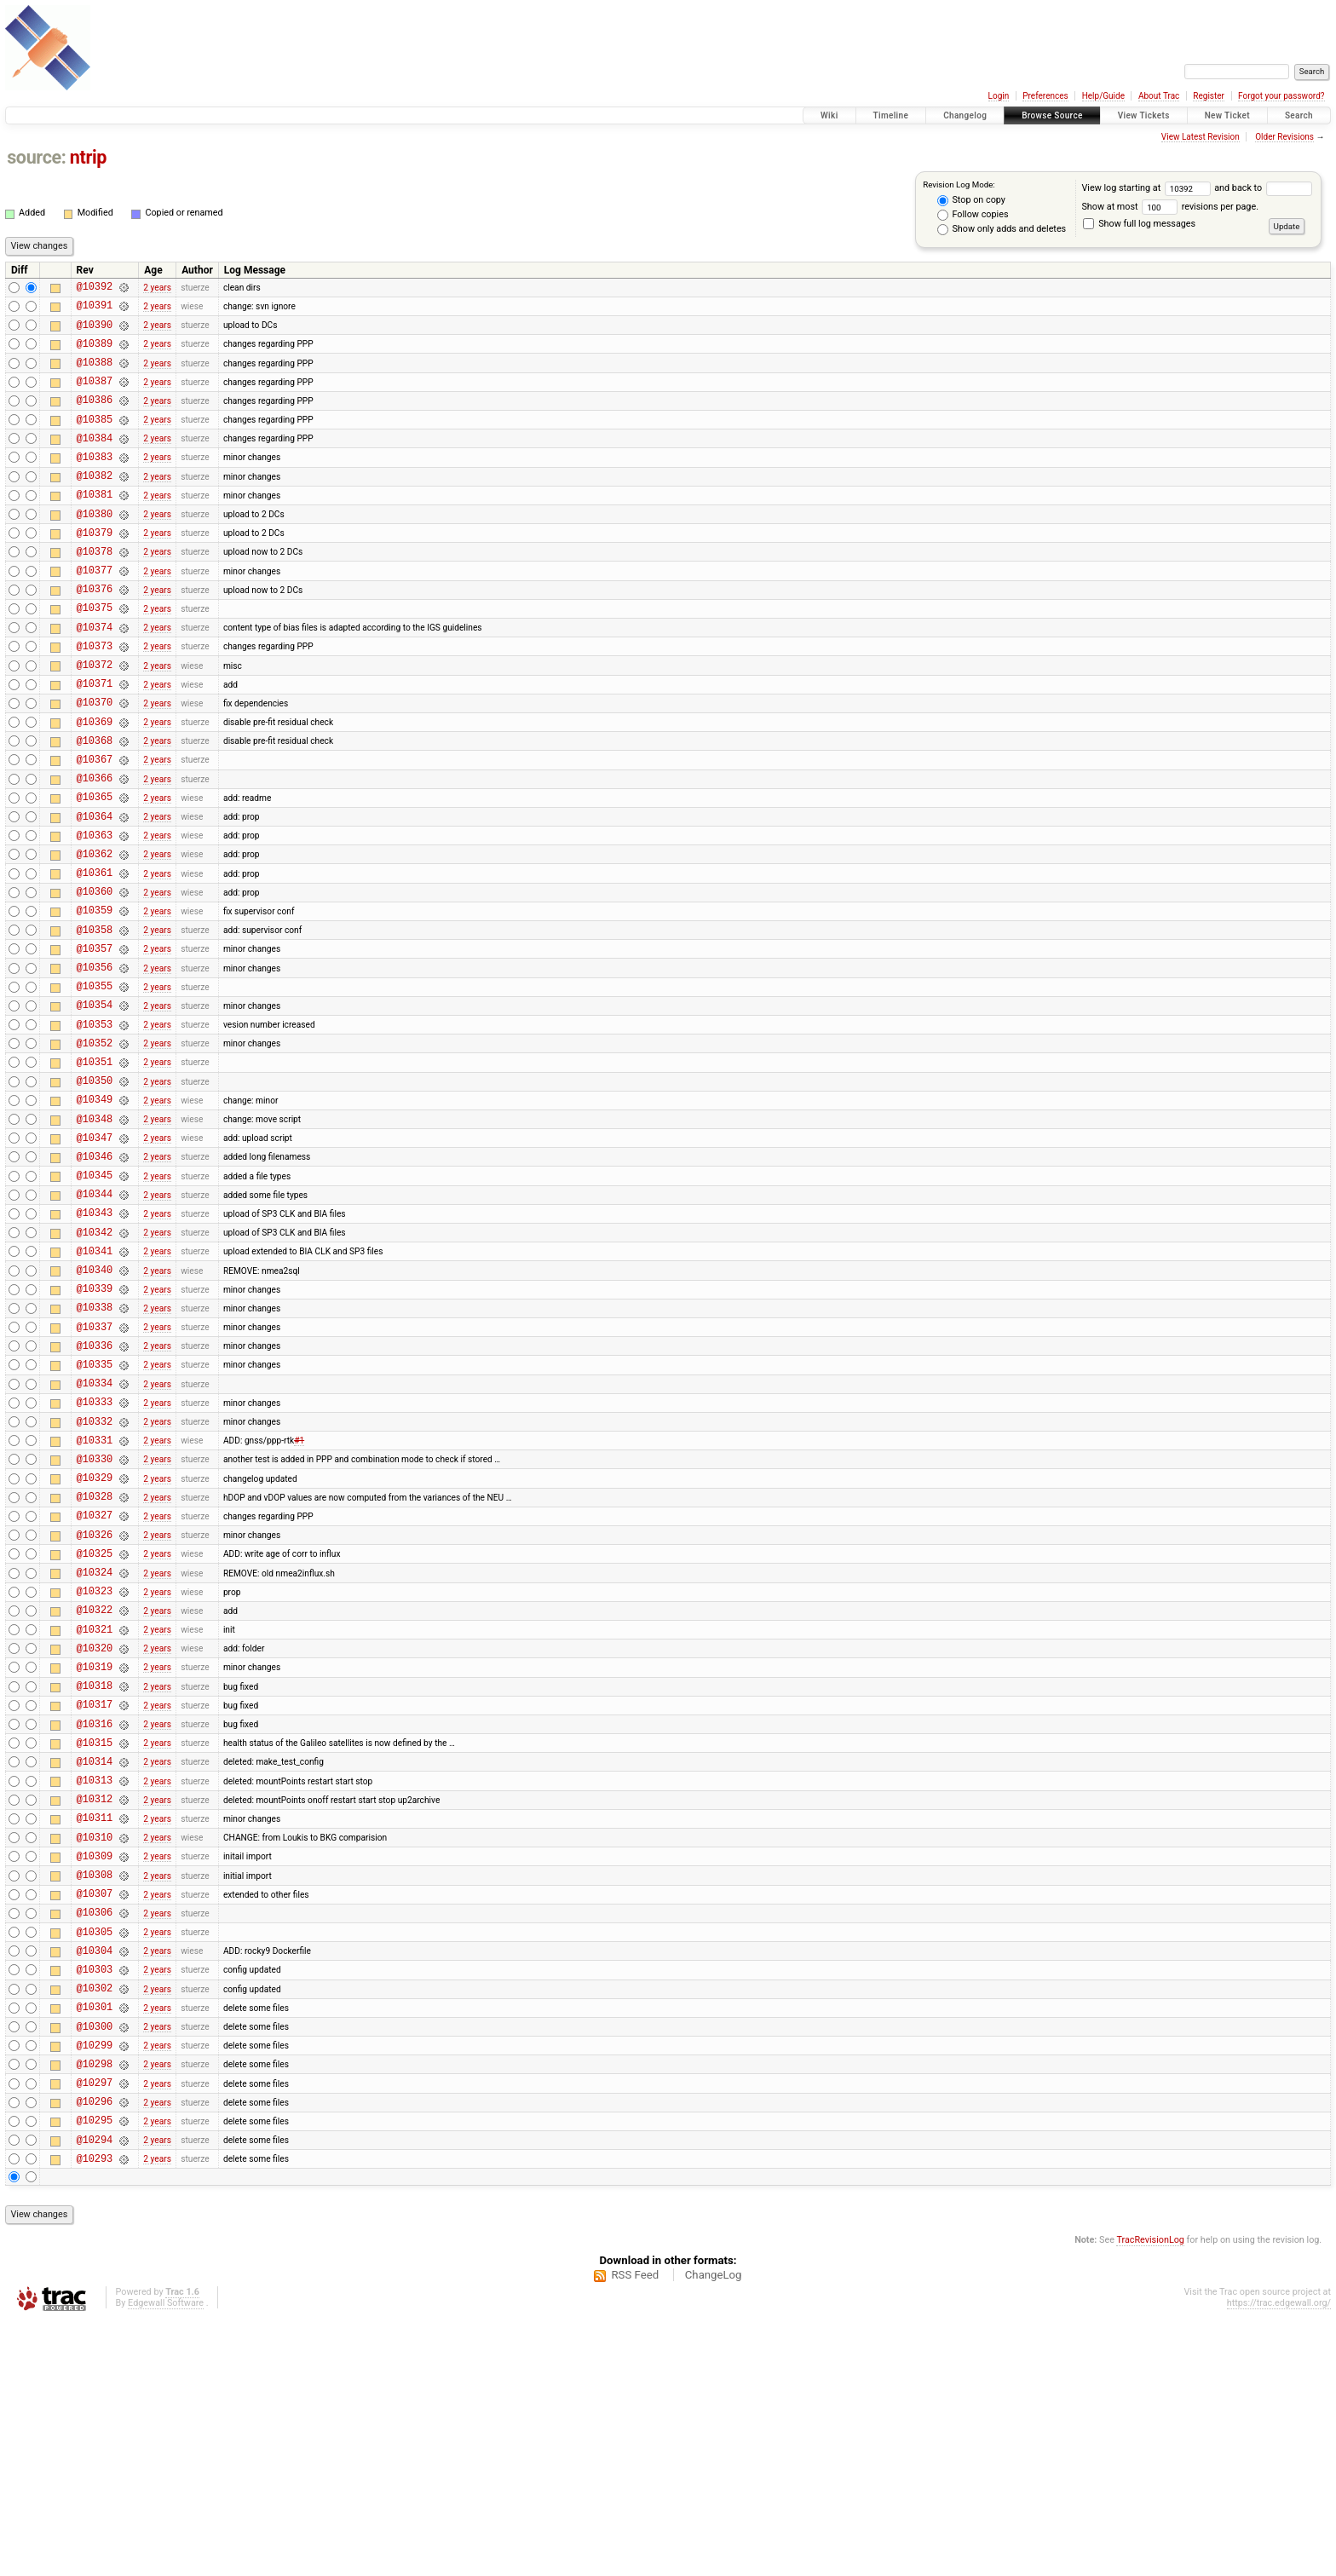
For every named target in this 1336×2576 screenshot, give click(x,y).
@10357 (94, 1040)
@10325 (94, 1727)
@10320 (94, 1834)
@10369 (94, 782)
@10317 (94, 1898)
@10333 (94, 1554)
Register (1208, 96)
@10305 (94, 2156)
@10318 (94, 1877)
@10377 (94, 610)
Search (1299, 115)
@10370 (94, 760)
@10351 (94, 1168)
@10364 (94, 890)
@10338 (94, 1447)
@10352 (94, 1147)
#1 (299, 1598)
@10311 (94, 2027)
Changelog (965, 115)
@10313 (94, 1984)
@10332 (94, 1577)
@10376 (94, 632)
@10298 (94, 2306)
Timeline (891, 115)
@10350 (94, 1190)
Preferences (1045, 96)
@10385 (94, 439)
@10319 (94, 1855)
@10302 (94, 2220)
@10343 (94, 1340)
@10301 (94, 2241)
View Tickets (1144, 115)
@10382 (94, 503)
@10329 (94, 1641)
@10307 (94, 2113)
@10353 (94, 1126)
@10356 (94, 1061)
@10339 (94, 1426)
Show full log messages (1139, 223)
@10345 (94, 1297)
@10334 (94, 1533)
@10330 (94, 1619)
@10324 (94, 1748)
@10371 (94, 739)
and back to (1262, 187)
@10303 (94, 2199)
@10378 (94, 589)
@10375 (94, 653)
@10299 (94, 2285)
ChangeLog (713, 2530)
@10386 (94, 417)
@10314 (94, 1963)
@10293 (94, 2413)
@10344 (94, 1318)
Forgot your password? (1281, 96)
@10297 (94, 2327)
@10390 (94, 332)
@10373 (94, 696)
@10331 (94, 1598)
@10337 (94, 1469)
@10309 (94, 2070)
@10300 (94, 2263)
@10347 (94, 1255)
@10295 (94, 2370)
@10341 (94, 1383)
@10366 (94, 846)
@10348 (94, 1233)
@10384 (94, 460)
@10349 (94, 1211)
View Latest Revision (1200, 136)
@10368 (94, 804)
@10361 (94, 954)
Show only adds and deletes (1001, 229)
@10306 (94, 2134)
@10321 (94, 1813)
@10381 (94, 524)
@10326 (94, 1705)
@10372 (94, 718)
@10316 (94, 1920)
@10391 (94, 310)
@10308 (94, 2091)
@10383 (94, 482)
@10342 (94, 1362)
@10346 (94, 1276)
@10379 (94, 568)
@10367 (94, 825)
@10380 (94, 546)
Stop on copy (971, 200)
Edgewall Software (166, 2558)
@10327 (94, 1683)
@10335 (94, 1512)
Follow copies (973, 215)
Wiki (829, 115)
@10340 (94, 1404)
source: (36, 157)
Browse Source (1052, 115)
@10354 (94, 1104)
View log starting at (1147, 187)
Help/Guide (1103, 96)
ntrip (88, 157)
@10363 (94, 911)
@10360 (94, 975)
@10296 (94, 2349)
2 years (157, 288)
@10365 (94, 868)
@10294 (94, 2392)
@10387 (94, 396)
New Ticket (1227, 115)
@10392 (94, 288)
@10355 (94, 1082)
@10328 (94, 1662)
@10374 (94, 675)
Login (999, 96)
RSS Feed (635, 2530)
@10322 (94, 1791)
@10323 (94, 1769)
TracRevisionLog (1150, 2495)
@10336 (94, 1491)
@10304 (94, 2177)
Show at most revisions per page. (1169, 206)
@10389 (94, 353)
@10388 (94, 374)
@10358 (94, 1018)
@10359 (94, 996)
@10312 (94, 2005)
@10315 (94, 1941)
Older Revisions (1284, 136)
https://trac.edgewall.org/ (1279, 2558)
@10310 (94, 2049)
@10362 (94, 932)
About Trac (1158, 96)
